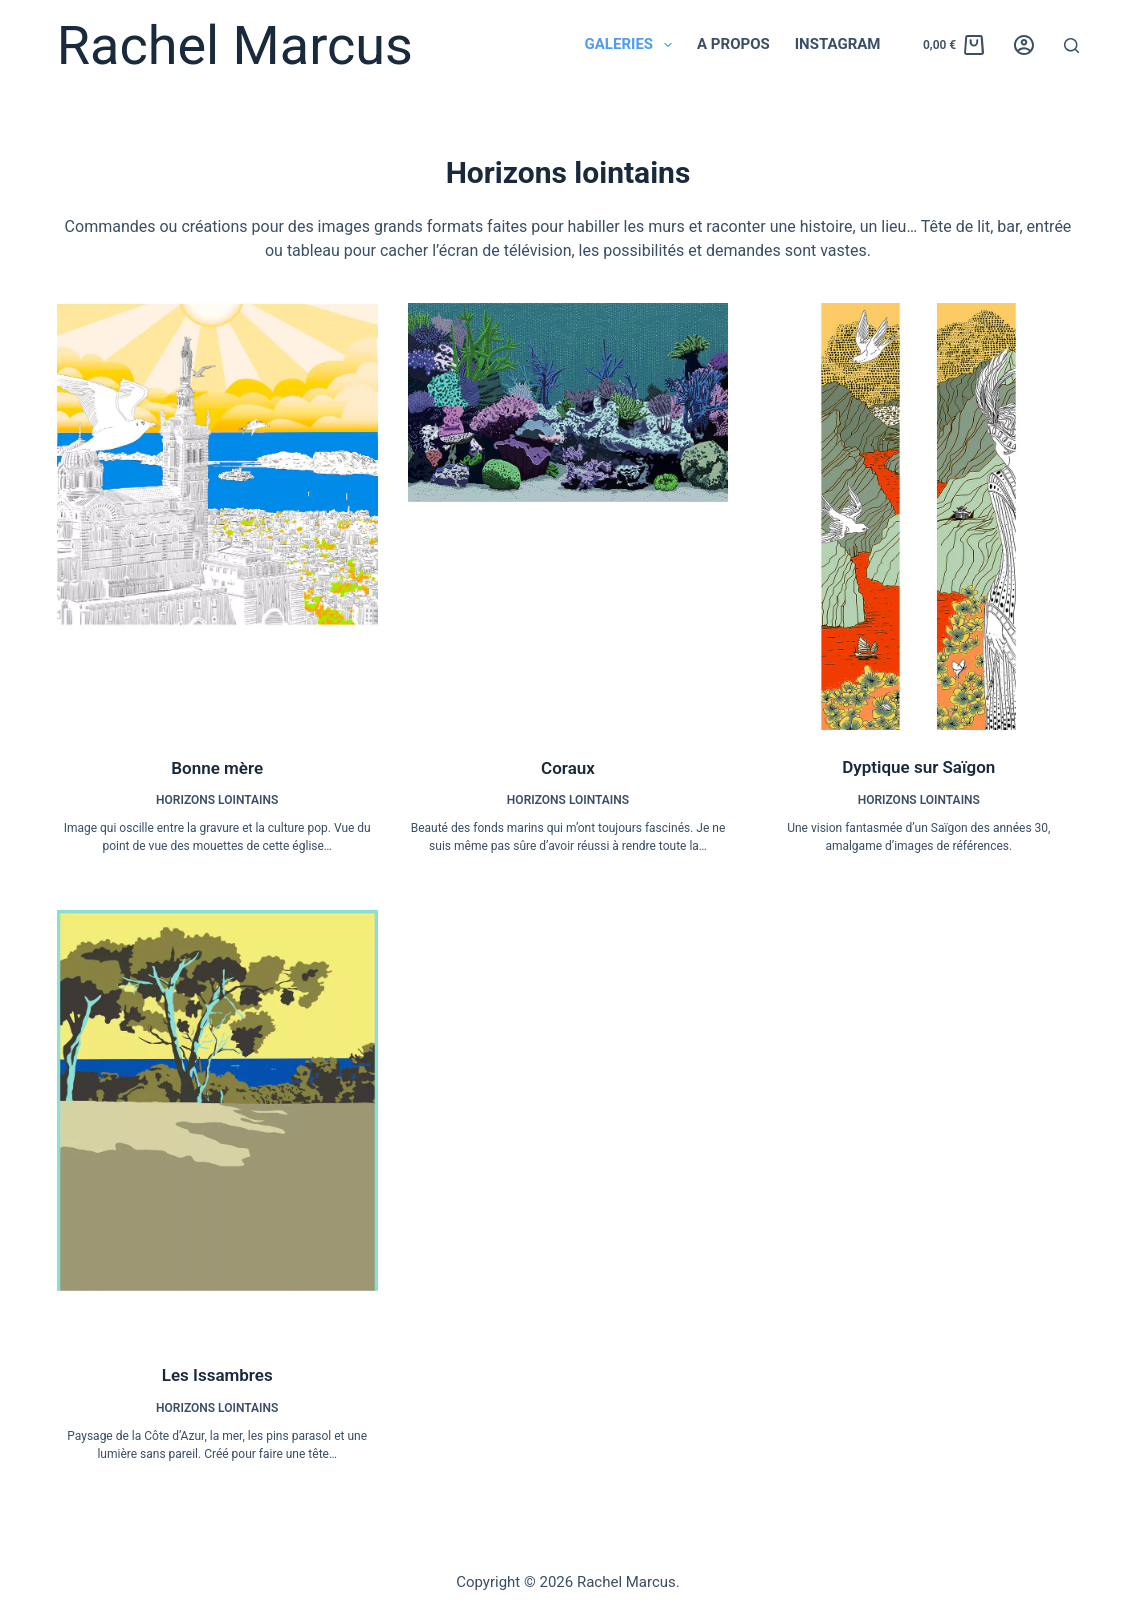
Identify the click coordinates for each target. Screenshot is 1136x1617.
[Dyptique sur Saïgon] (918, 516)
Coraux (568, 768)
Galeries (633, 45)
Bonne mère (217, 768)
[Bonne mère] (217, 517)
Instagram (838, 44)
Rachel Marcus (235, 45)
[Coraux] (568, 517)
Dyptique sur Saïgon (918, 767)
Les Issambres (217, 1375)
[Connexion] (1024, 45)
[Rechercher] (1071, 45)
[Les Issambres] (217, 1124)
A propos (733, 44)
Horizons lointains (217, 800)
